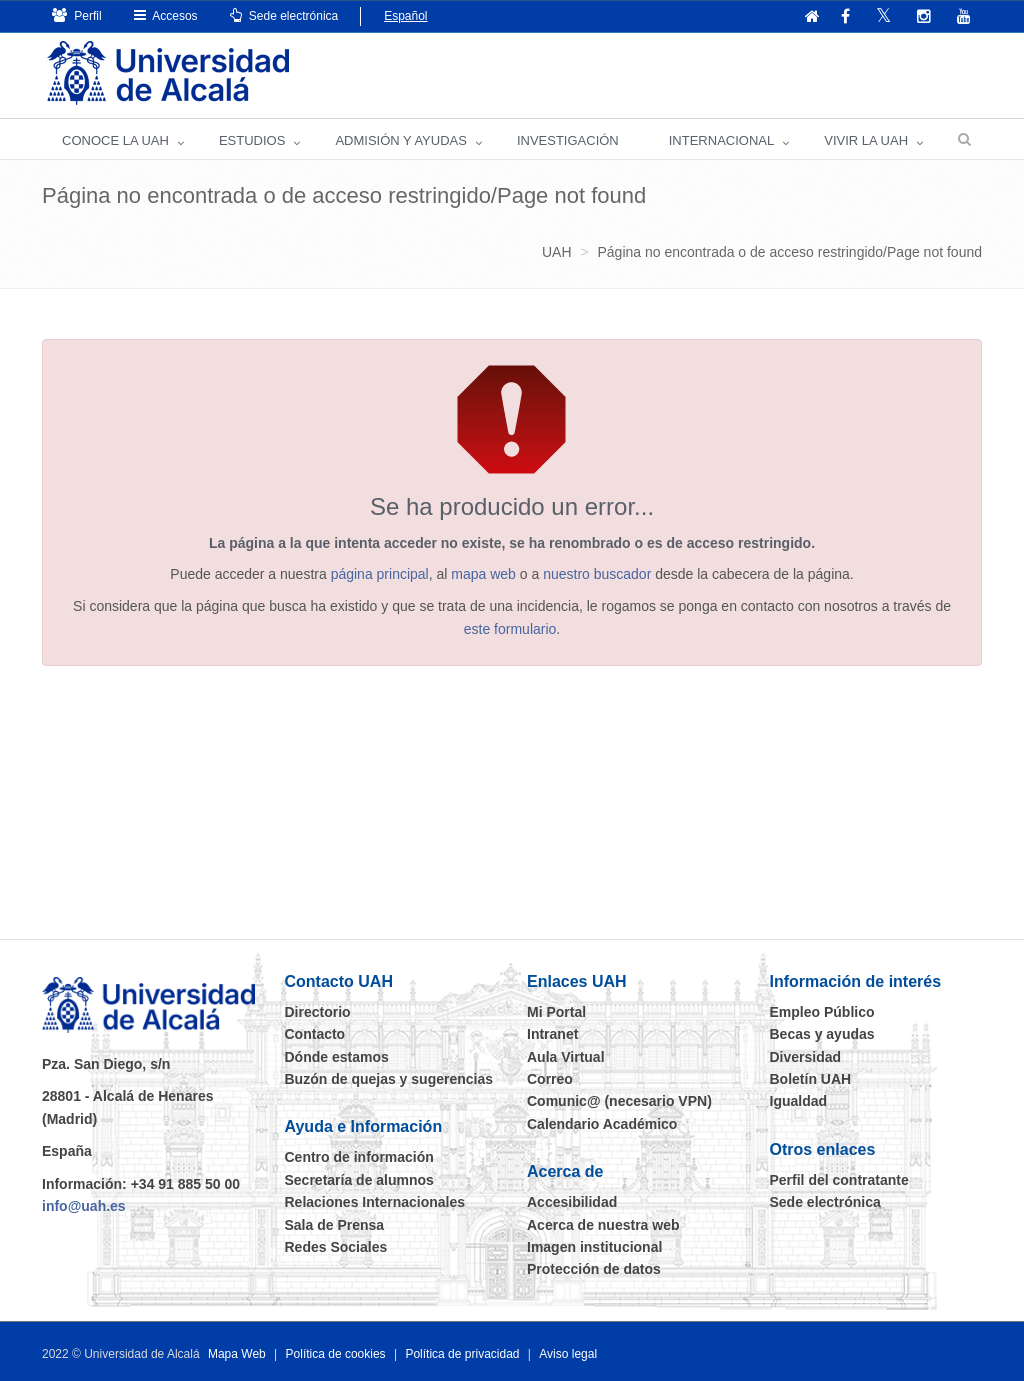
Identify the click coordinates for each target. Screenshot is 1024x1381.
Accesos (166, 15)
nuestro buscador (597, 574)
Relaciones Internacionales (375, 1202)
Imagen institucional (594, 1247)
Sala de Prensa (335, 1225)
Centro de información (359, 1157)
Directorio (318, 1012)
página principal (380, 574)
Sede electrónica (284, 15)
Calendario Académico (602, 1124)
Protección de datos (594, 1269)
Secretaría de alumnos (359, 1180)
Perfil (77, 15)
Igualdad (799, 1101)
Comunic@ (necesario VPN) (619, 1101)
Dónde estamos (337, 1057)
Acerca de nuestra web (603, 1225)
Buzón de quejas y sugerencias (389, 1079)
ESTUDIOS (252, 140)
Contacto (315, 1034)
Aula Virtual (566, 1057)
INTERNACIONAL (721, 140)
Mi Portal (556, 1012)
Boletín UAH (811, 1079)
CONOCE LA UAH (115, 140)
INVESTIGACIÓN (568, 140)
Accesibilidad (572, 1202)
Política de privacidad (462, 1354)
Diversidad (806, 1057)
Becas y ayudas (822, 1034)
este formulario (510, 629)
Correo (550, 1079)
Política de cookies (336, 1354)
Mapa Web (237, 1354)
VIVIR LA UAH (866, 140)
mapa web (483, 574)
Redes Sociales (336, 1247)
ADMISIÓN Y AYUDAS (401, 140)
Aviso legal (568, 1354)
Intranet (552, 1034)
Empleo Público (822, 1012)
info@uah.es (84, 1206)
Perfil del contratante (839, 1180)
